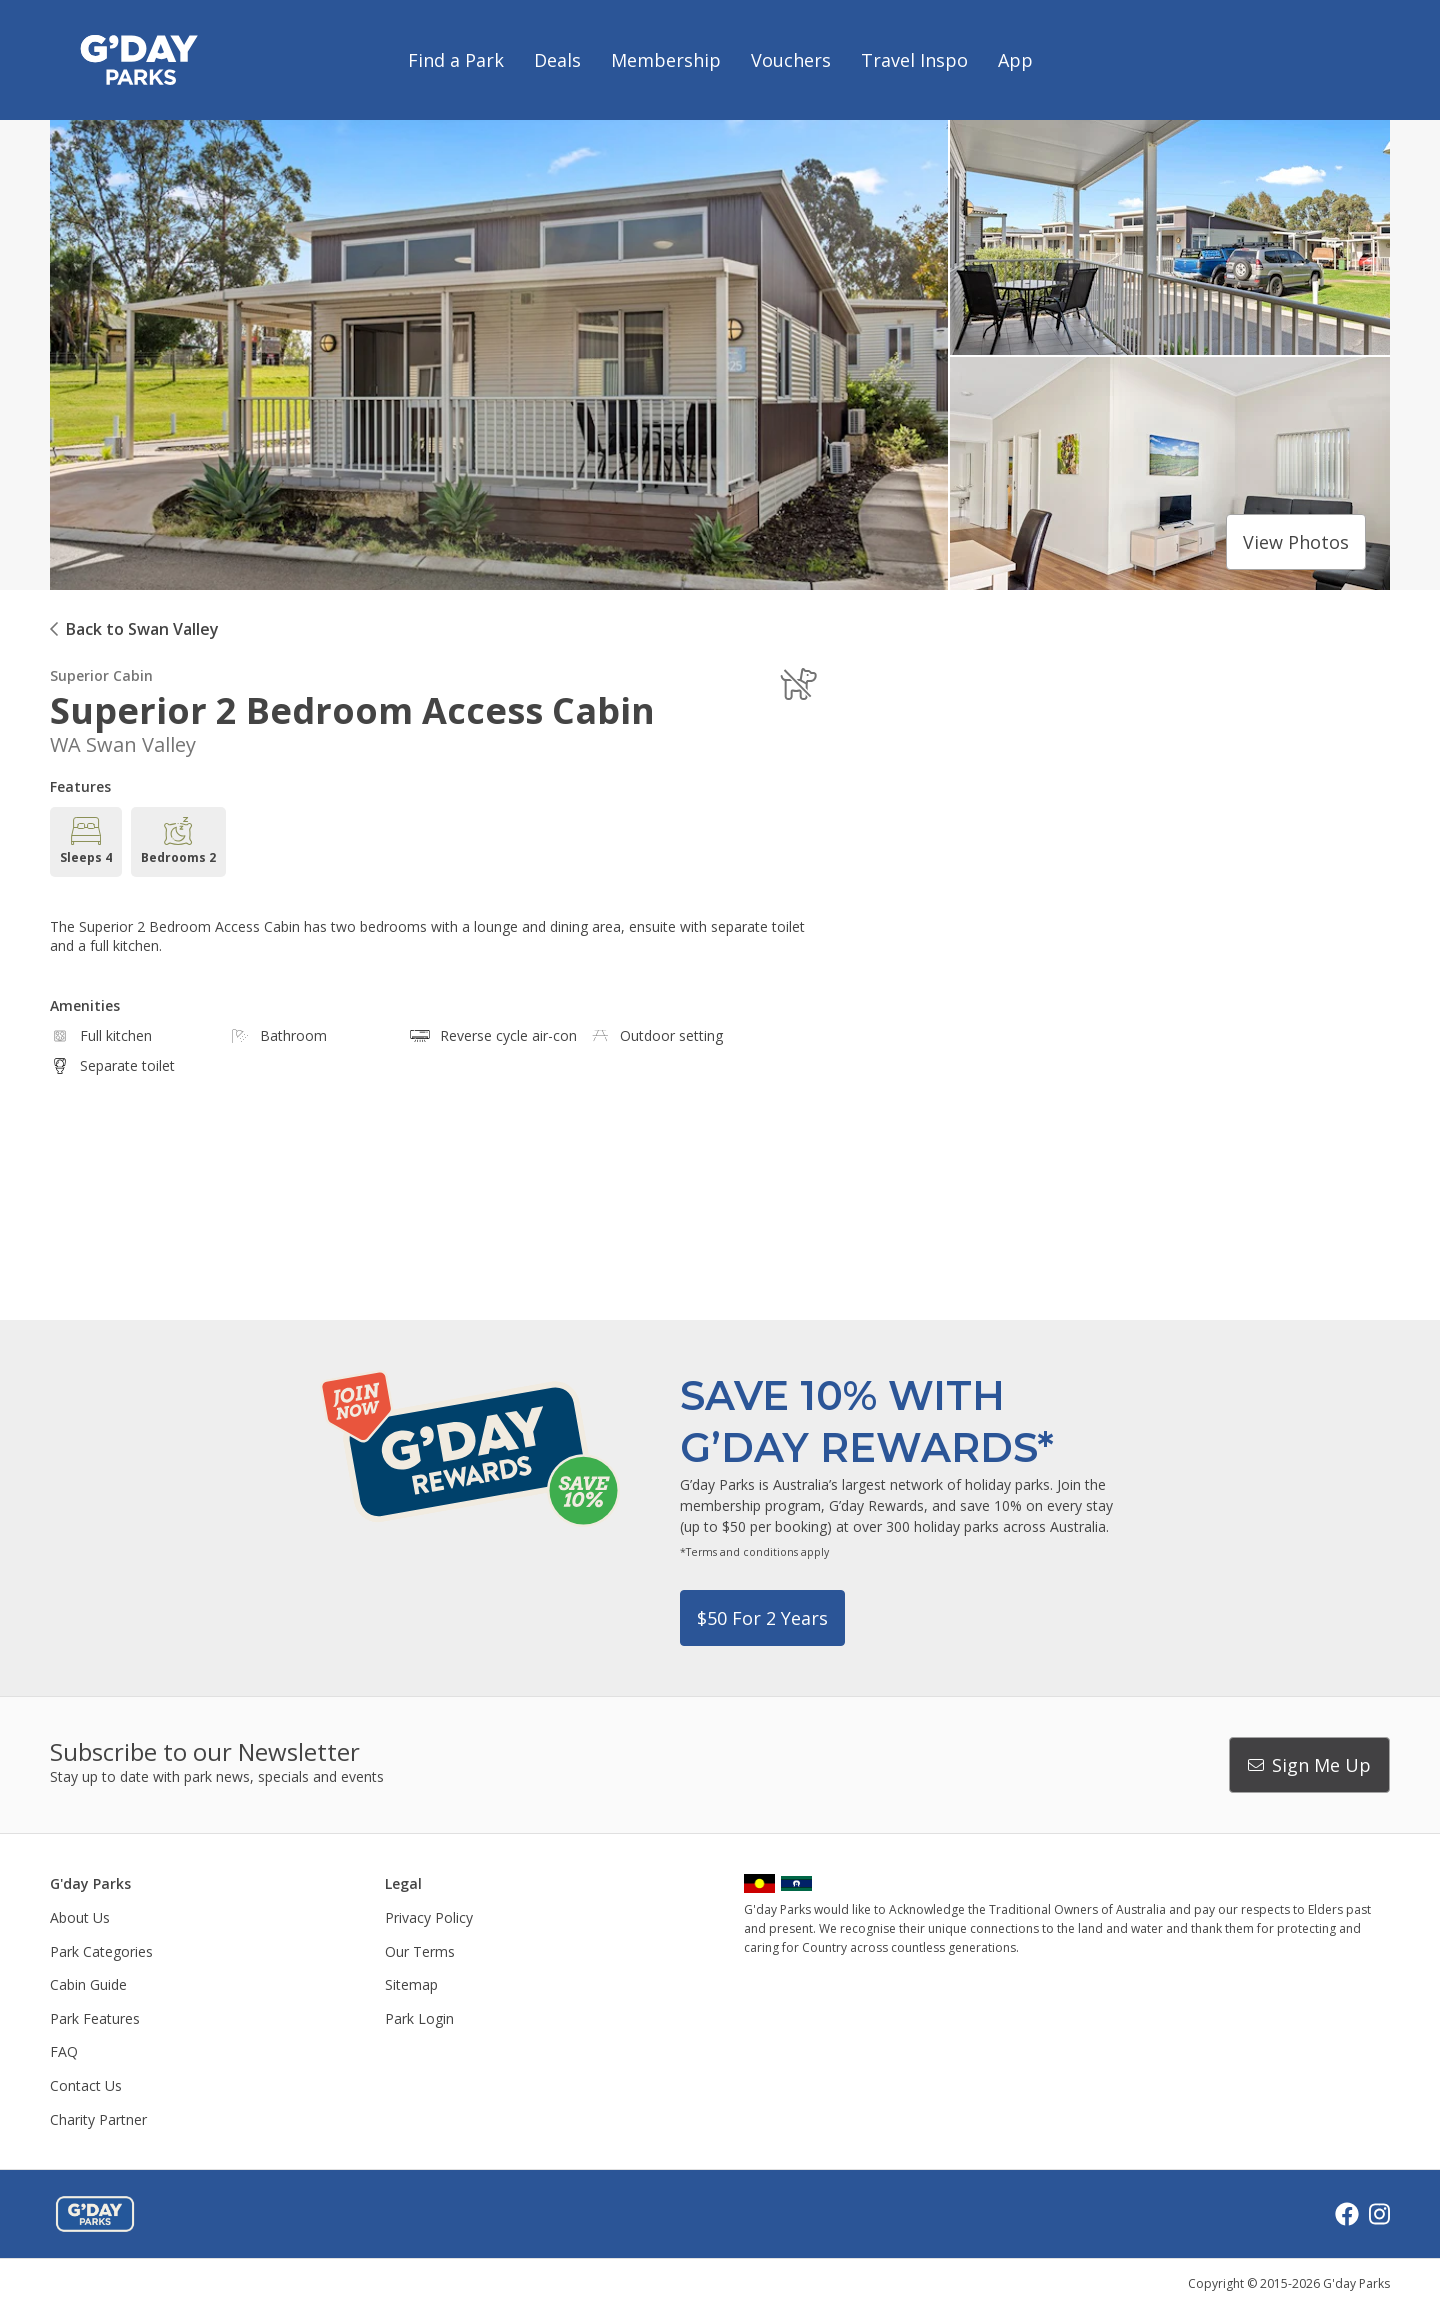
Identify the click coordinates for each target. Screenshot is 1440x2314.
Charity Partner (98, 2119)
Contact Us (86, 2085)
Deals (557, 60)
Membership (666, 60)
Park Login (419, 2018)
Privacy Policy (429, 1917)
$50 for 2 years (762, 1618)
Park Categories (101, 1951)
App (1015, 60)
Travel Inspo (914, 60)
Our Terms (420, 1951)
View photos (1296, 542)
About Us (80, 1917)
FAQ (64, 2051)
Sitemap (411, 1984)
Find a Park (456, 60)
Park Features (95, 2018)
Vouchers (791, 60)
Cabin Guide (88, 1984)
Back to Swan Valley (142, 629)
